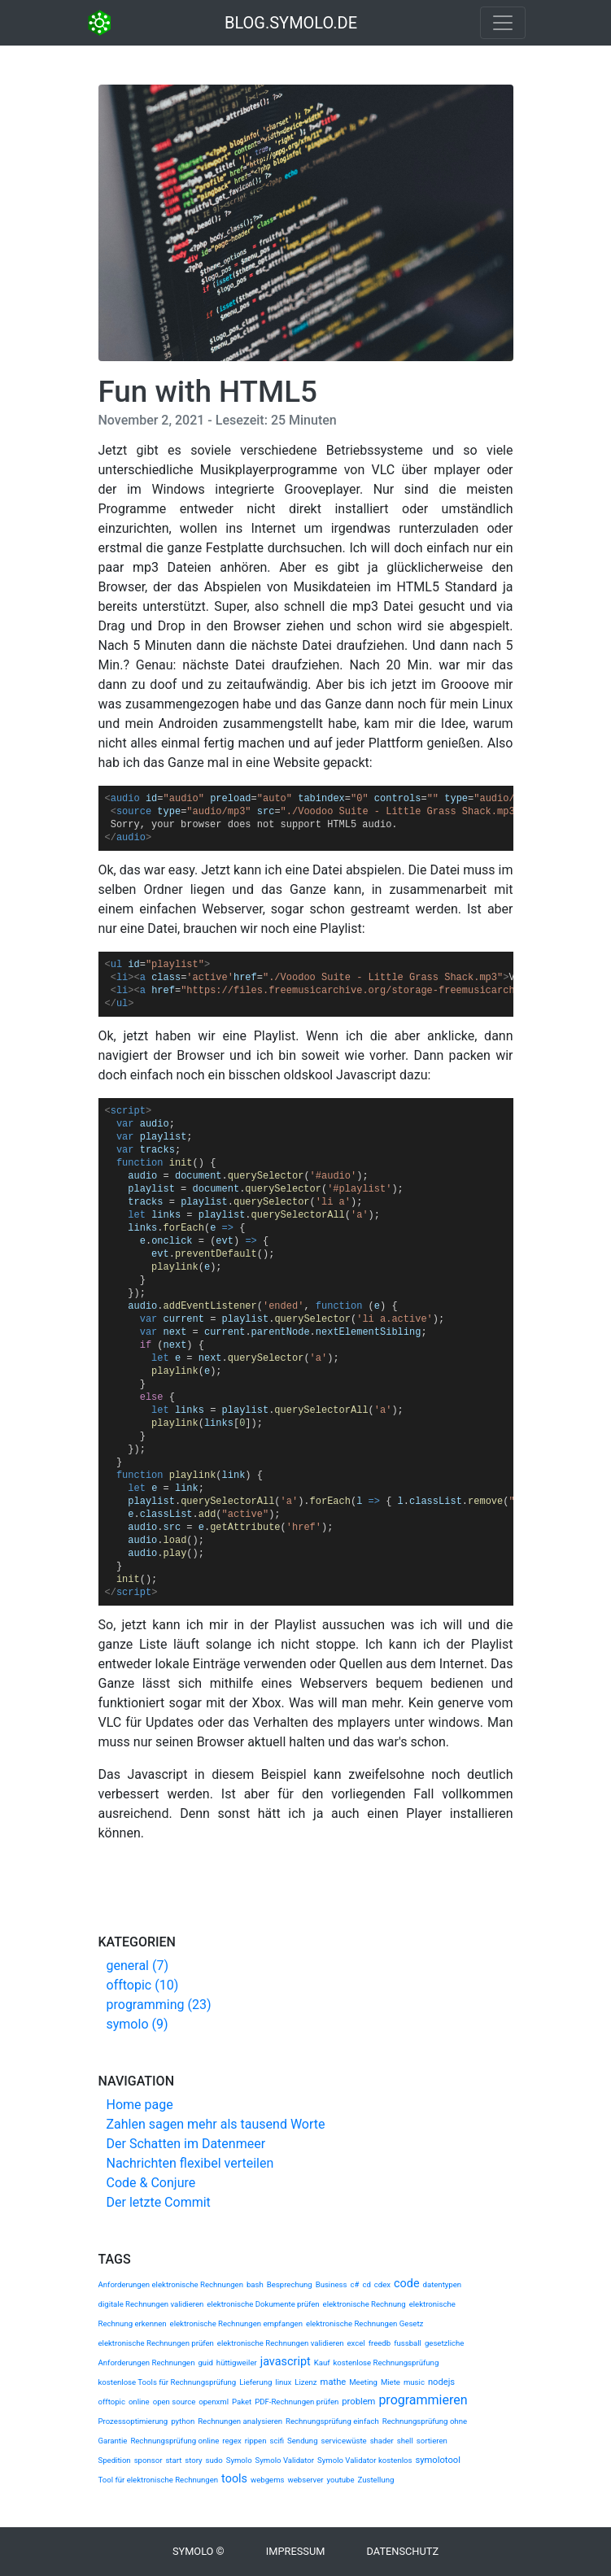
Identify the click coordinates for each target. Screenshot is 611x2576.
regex (231, 2440)
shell (405, 2440)
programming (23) (159, 2004)
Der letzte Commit (159, 2202)
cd (366, 2284)
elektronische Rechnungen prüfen (156, 2342)
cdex (382, 2284)
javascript (285, 2362)
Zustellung (376, 2479)
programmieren (422, 2400)
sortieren (432, 2440)
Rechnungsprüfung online (174, 2440)
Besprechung (289, 2284)
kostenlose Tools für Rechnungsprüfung (167, 2382)
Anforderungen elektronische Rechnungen (170, 2284)
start (173, 2460)
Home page (140, 2104)
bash (255, 2284)
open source (174, 2401)
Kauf (322, 2362)
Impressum (295, 2551)
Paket (241, 2401)
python (182, 2421)
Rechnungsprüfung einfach (332, 2421)
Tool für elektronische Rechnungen (158, 2479)
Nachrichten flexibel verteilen (190, 2163)
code (407, 2284)
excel (356, 2342)
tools (234, 2479)
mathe (334, 2382)
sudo (214, 2460)
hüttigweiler (236, 2362)
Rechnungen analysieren (240, 2421)
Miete (390, 2382)
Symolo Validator (284, 2460)
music (414, 2382)
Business (331, 2284)
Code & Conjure (151, 2182)
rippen (256, 2440)
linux (283, 2382)
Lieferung (255, 2382)
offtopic (111, 2401)
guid (205, 2362)
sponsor (148, 2460)
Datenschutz (403, 2551)
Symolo (239, 2460)
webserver (306, 2479)
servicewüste (344, 2440)
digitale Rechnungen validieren (151, 2303)
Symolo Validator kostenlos (364, 2460)
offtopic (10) (143, 1985)
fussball (407, 2342)
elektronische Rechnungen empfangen (236, 2323)
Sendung (302, 2440)
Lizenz (305, 2382)
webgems (268, 2479)
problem (358, 2401)
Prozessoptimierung (133, 2421)
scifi (276, 2440)
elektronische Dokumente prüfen (263, 2303)
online (139, 2401)
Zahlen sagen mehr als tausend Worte (216, 2124)
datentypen (442, 2284)
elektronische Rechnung (364, 2303)
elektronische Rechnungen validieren (280, 2342)
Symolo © (198, 2551)
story (193, 2460)
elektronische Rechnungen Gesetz (364, 2323)
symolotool (437, 2460)
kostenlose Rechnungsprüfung (386, 2362)
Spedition (114, 2460)
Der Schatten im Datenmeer (186, 2143)
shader (382, 2440)
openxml (214, 2401)
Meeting (363, 2382)
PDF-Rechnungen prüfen (296, 2401)
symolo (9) (137, 2024)
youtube (340, 2479)
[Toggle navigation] (503, 23)
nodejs (441, 2382)
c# (354, 2284)
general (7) (138, 1965)
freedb (380, 2342)
